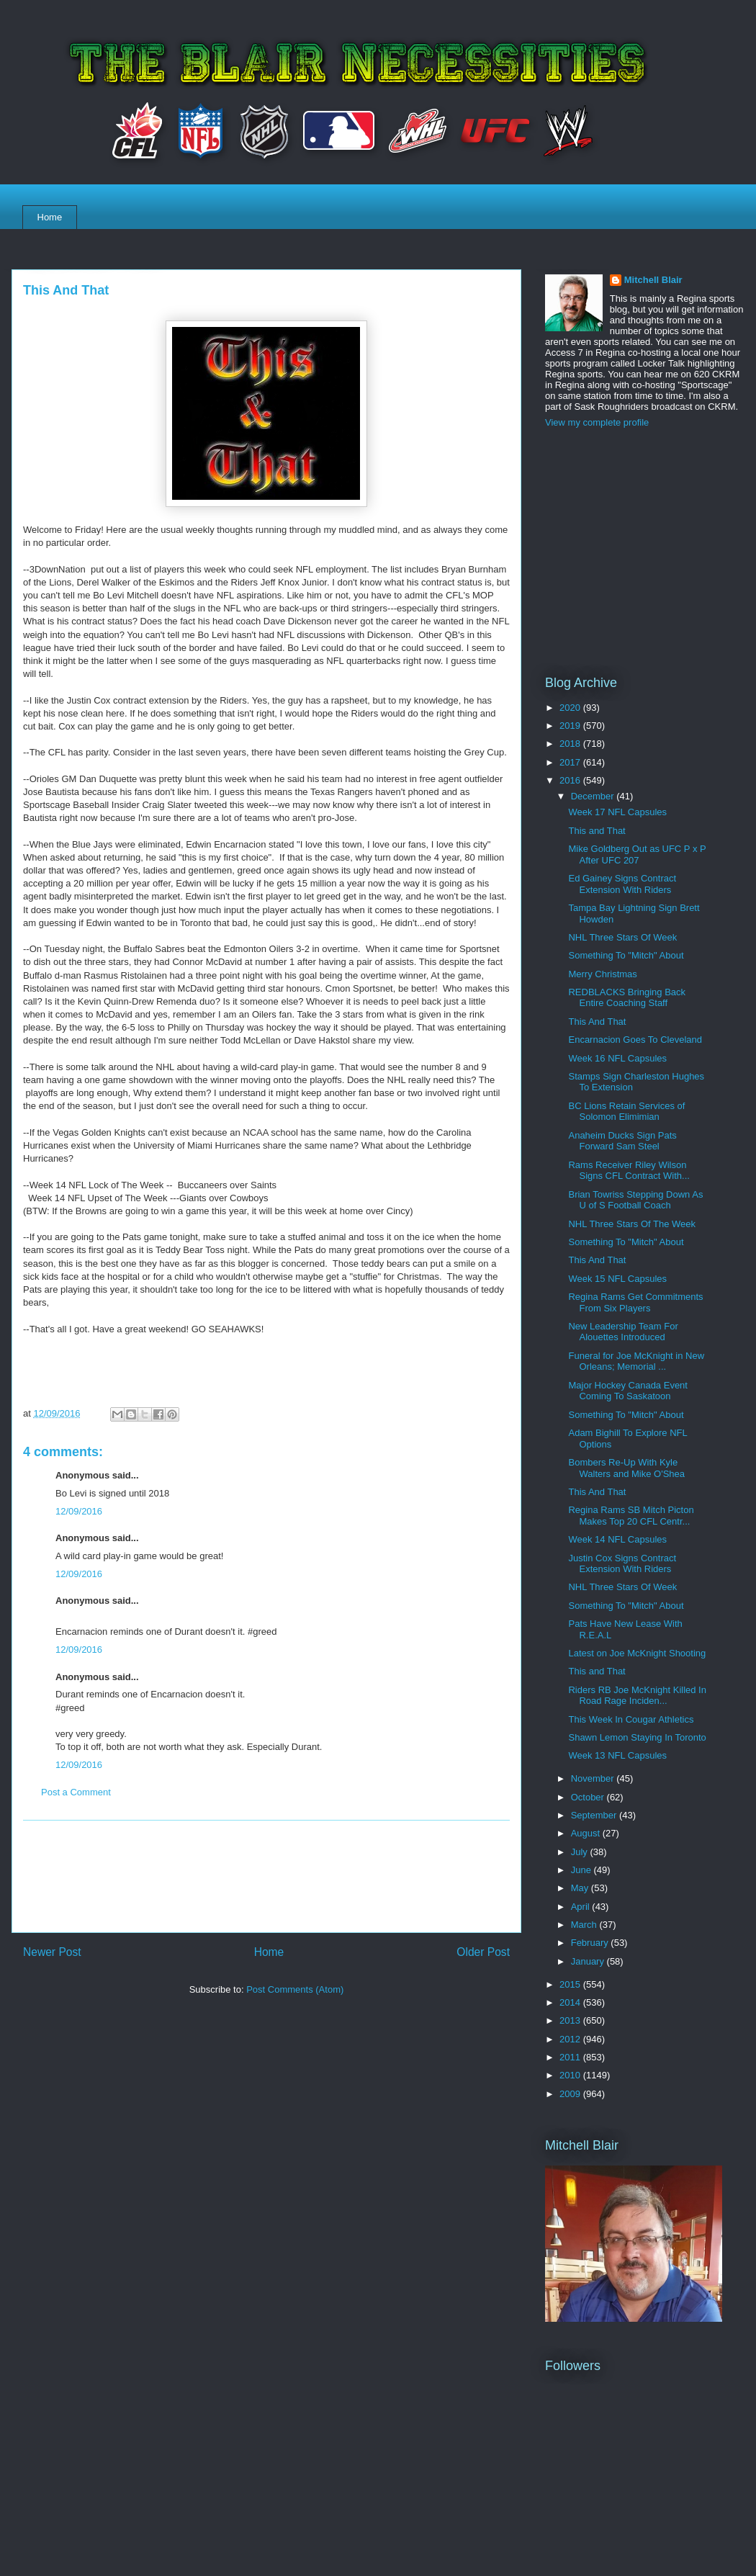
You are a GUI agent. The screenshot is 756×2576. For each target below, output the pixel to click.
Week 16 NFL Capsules (617, 1058)
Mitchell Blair (653, 279)
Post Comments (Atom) (294, 1989)
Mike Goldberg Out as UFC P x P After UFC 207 (637, 854)
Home (50, 217)
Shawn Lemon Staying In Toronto (637, 1737)
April (582, 1906)
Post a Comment (76, 1792)
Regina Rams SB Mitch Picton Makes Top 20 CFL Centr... (630, 1515)
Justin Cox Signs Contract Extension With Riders (622, 1564)
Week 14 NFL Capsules (617, 1539)
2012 (571, 2039)
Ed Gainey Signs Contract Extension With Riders (622, 884)
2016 (571, 780)
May (581, 1887)
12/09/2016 (78, 1511)
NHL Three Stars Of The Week (632, 1224)
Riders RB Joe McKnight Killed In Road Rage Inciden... (637, 1695)
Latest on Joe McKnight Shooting (637, 1653)
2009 (571, 2093)
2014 (571, 2002)
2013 (571, 2020)
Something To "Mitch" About (625, 955)
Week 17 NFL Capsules (617, 812)
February (591, 1942)
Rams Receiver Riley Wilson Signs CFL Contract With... (628, 1170)
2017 (571, 762)
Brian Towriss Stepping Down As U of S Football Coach (635, 1200)
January (589, 1961)
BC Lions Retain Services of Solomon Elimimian (626, 1111)
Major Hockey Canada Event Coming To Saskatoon (627, 1391)
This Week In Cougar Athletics (630, 1719)
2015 (571, 1984)
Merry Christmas (602, 974)
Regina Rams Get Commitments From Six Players (635, 1302)
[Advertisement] (267, 1876)
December (594, 796)
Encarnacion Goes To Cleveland (635, 1039)
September (595, 1815)
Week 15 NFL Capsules (617, 1278)
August (587, 1833)
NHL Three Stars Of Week (622, 937)
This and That (596, 830)
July (580, 1851)
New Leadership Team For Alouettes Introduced (623, 1332)
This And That (597, 1021)
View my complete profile (597, 422)
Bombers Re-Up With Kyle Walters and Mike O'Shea (626, 1468)
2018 (571, 743)
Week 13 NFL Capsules (617, 1755)
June (582, 1869)
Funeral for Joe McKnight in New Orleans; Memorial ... (636, 1361)
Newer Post (52, 1952)
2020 (571, 707)
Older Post (483, 1952)
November (594, 1778)
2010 (571, 2075)
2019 (571, 725)
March (585, 1924)
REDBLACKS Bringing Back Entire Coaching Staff (626, 998)
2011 (571, 2057)
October (589, 1797)
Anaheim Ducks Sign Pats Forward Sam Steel (622, 1141)
